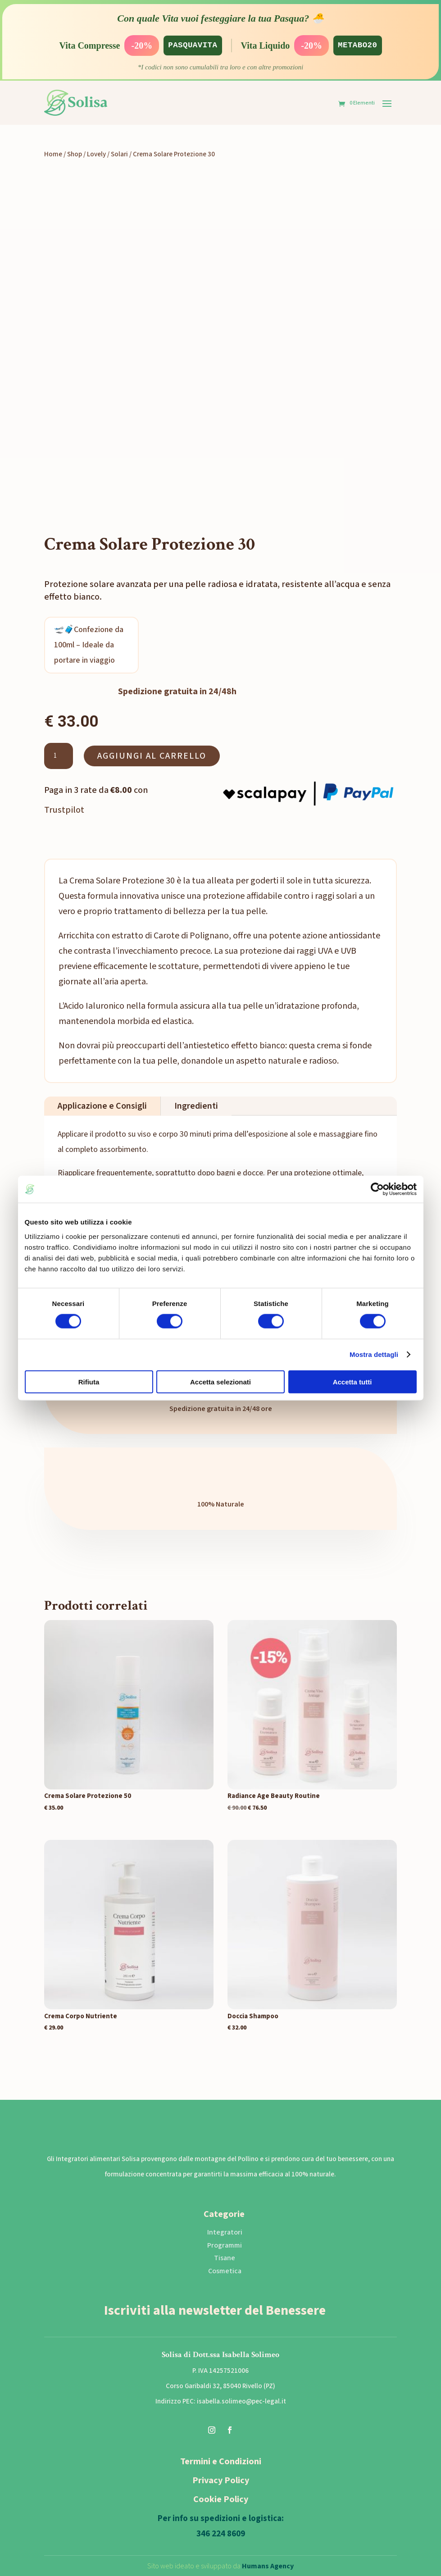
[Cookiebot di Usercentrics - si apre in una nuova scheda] (377, 1189)
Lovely (96, 154)
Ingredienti (196, 1106)
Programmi (224, 2245)
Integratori (224, 2232)
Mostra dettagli (374, 1354)
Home (53, 154)
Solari (119, 154)
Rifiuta (89, 1381)
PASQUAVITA (190, 45)
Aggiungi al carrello (151, 756)
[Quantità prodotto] (58, 756)
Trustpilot (64, 810)
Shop (74, 154)
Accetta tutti (352, 1381)
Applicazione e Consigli (102, 1106)
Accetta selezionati (220, 1381)
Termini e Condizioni (220, 2461)
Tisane (224, 2258)
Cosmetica (224, 2271)
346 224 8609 (220, 2534)
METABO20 (360, 45)
